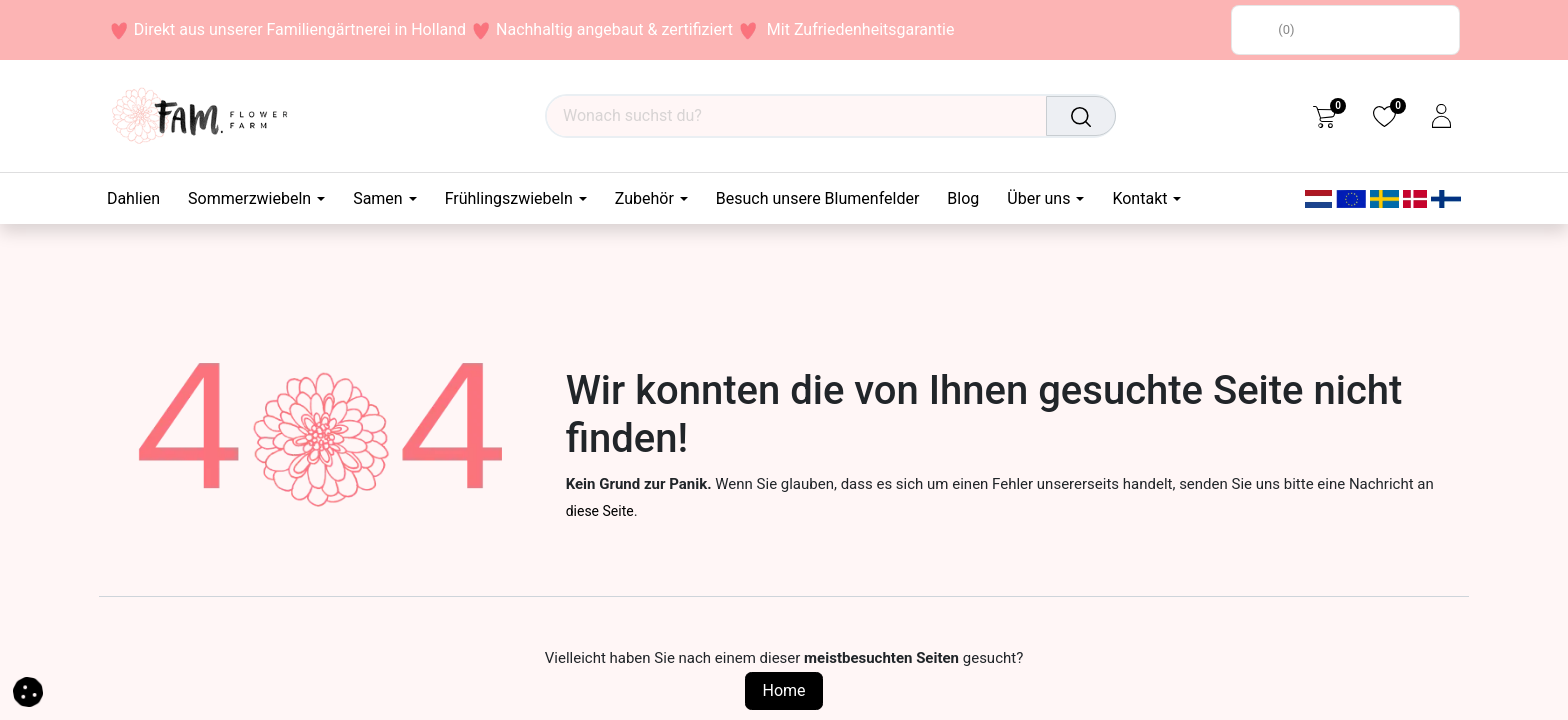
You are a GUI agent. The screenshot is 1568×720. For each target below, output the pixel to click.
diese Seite (600, 511)
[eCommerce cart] (1324, 116)
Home (783, 690)
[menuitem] (140, 198)
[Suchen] (1083, 116)
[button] (28, 690)
